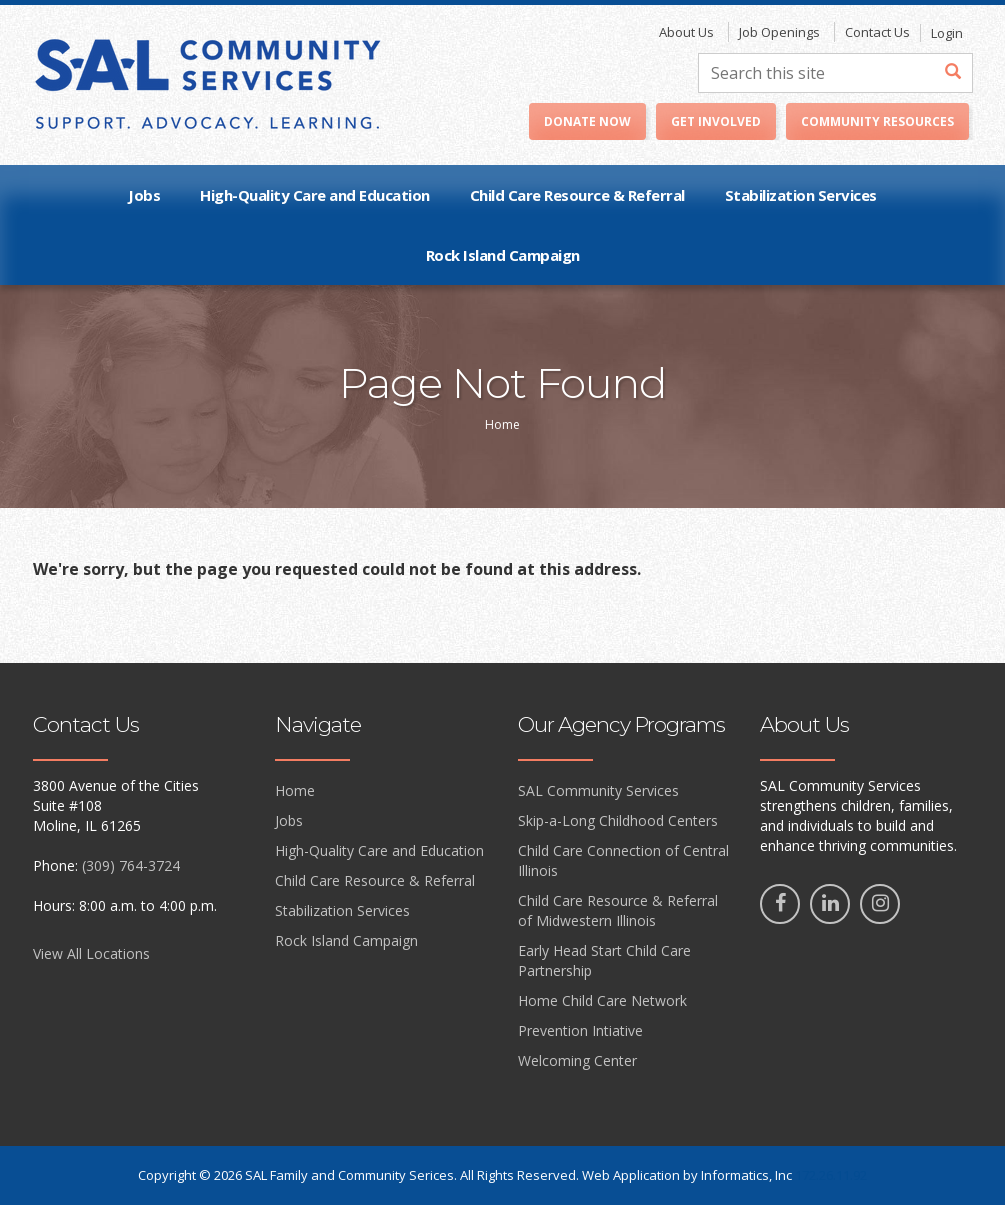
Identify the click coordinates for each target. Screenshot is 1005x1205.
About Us (686, 32)
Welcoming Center (577, 1060)
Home (295, 790)
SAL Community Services (598, 790)
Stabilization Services (801, 195)
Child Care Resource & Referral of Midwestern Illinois (618, 910)
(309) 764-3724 (131, 865)
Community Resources (877, 121)
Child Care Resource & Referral (577, 195)
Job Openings (779, 32)
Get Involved (716, 121)
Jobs (144, 195)
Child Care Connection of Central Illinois (623, 860)
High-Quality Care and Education (315, 195)
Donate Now (587, 121)
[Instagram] (880, 904)
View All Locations (91, 953)
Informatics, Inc (746, 1175)
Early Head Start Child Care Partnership (604, 960)
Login (947, 33)
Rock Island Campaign (503, 255)
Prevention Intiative (580, 1030)
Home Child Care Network (602, 1000)
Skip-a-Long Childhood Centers (618, 820)
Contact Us (877, 32)
